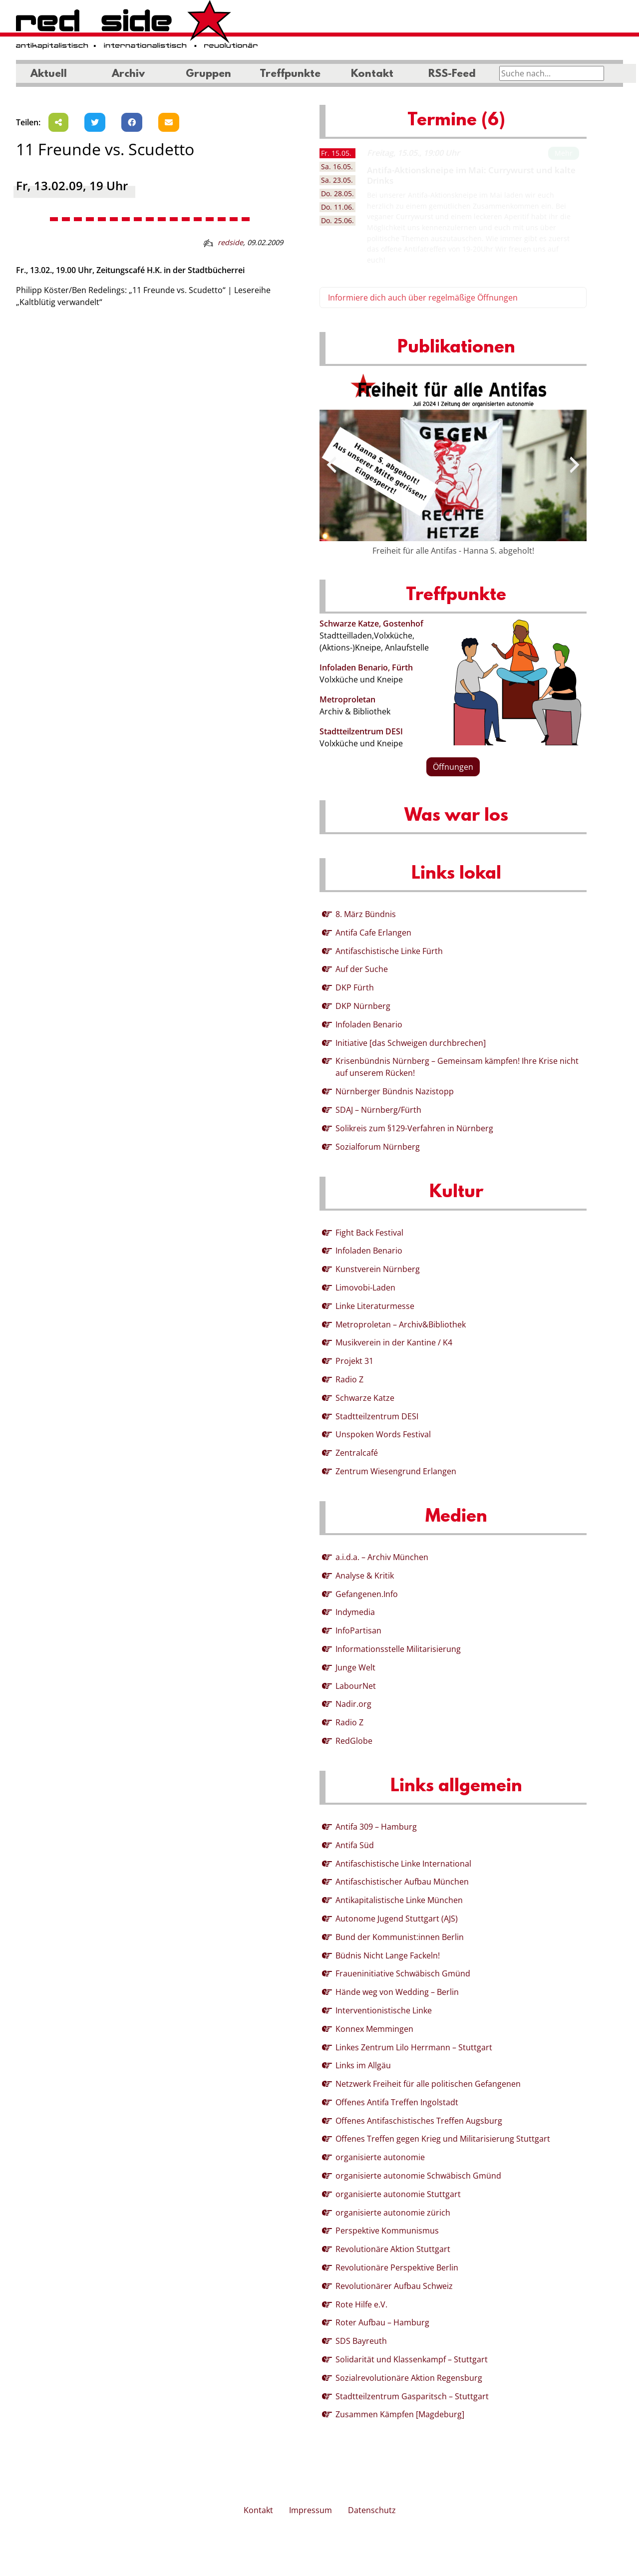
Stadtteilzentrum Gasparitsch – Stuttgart (412, 2396)
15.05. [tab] (336, 153)
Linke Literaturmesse (374, 1305)
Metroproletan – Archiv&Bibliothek (400, 1324)
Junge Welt (355, 1667)
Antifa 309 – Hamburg (376, 1826)
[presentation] (331, 465)
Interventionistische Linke (383, 2010)
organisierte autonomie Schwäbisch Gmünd (418, 2175)
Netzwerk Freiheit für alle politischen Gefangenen (428, 2083)
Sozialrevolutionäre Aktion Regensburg (408, 2377)
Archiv (128, 74)
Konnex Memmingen (374, 2028)
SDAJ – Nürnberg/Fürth (378, 1109)
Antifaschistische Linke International (403, 1863)
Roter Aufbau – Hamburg (382, 2322)
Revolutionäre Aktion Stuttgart (392, 2249)
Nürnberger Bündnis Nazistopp (394, 1091)
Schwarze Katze (364, 1397)
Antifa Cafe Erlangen (373, 932)
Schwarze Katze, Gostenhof (371, 623)
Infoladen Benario (368, 1024)
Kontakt (372, 74)
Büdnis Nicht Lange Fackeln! (387, 1955)
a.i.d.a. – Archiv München (381, 1557)
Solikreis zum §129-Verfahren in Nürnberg (414, 1128)
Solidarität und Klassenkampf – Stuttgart (411, 2359)
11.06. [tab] (337, 207)
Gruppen (208, 74)
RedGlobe (353, 1740)
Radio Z (349, 1379)
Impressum (310, 2510)
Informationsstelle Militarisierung (398, 1648)
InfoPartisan (358, 1630)
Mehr (564, 153)
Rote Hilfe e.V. (361, 2304)
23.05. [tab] (337, 180)
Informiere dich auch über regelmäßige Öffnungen (423, 297)
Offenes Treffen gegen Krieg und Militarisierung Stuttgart (442, 2138)
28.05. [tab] (337, 193)
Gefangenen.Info (366, 1594)
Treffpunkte (290, 74)
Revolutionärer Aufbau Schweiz (394, 2285)
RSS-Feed (452, 74)
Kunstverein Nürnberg (377, 1269)
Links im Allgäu (363, 2065)
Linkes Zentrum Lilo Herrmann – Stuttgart (413, 2047)
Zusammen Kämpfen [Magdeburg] (399, 2414)
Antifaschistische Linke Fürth (389, 951)
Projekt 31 (354, 1360)
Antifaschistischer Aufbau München (402, 1881)
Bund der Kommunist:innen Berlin (399, 1937)
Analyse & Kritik (364, 1575)
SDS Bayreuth (361, 2340)
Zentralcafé (356, 1452)
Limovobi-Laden (365, 1287)
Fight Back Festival (369, 1232)
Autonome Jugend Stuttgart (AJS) (396, 1918)
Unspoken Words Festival (383, 1434)
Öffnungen (453, 766)
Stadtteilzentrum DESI (361, 731)
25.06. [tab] (337, 220)
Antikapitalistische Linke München (399, 1900)
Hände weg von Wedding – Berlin (397, 1991)
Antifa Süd (354, 1845)
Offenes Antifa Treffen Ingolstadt (396, 2102)
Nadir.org (353, 1703)
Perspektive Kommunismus (387, 2230)
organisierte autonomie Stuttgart (398, 2194)
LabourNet (355, 1685)
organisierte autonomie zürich (392, 2212)
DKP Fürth (354, 987)
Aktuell (48, 74)
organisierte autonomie (380, 2157)
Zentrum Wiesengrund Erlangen (395, 1471)
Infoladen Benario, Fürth (366, 667)
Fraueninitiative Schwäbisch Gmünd (402, 1973)
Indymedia (355, 1612)
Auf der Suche (361, 969)
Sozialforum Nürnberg (377, 1146)
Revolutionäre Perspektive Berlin (396, 2267)
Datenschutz (372, 2510)
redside (230, 242)
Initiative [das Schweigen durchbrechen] (410, 1042)
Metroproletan (347, 699)
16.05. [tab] (337, 166)
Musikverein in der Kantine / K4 (393, 1342)
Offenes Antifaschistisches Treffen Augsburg (418, 2120)
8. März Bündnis (365, 914)
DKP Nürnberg (362, 1005)
